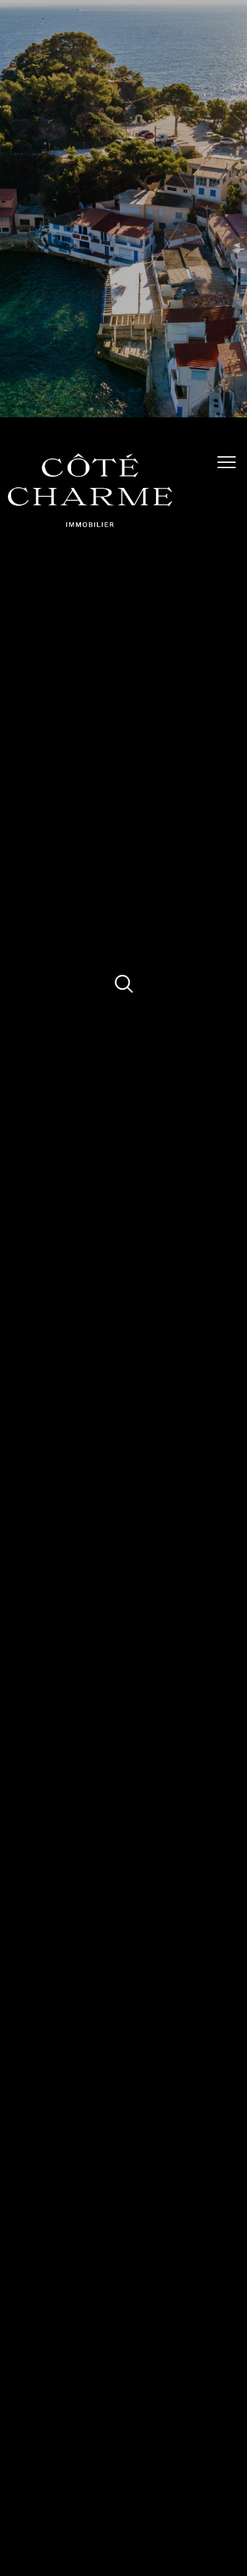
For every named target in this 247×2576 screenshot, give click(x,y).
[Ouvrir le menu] (230, 462)
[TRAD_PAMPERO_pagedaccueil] (90, 524)
